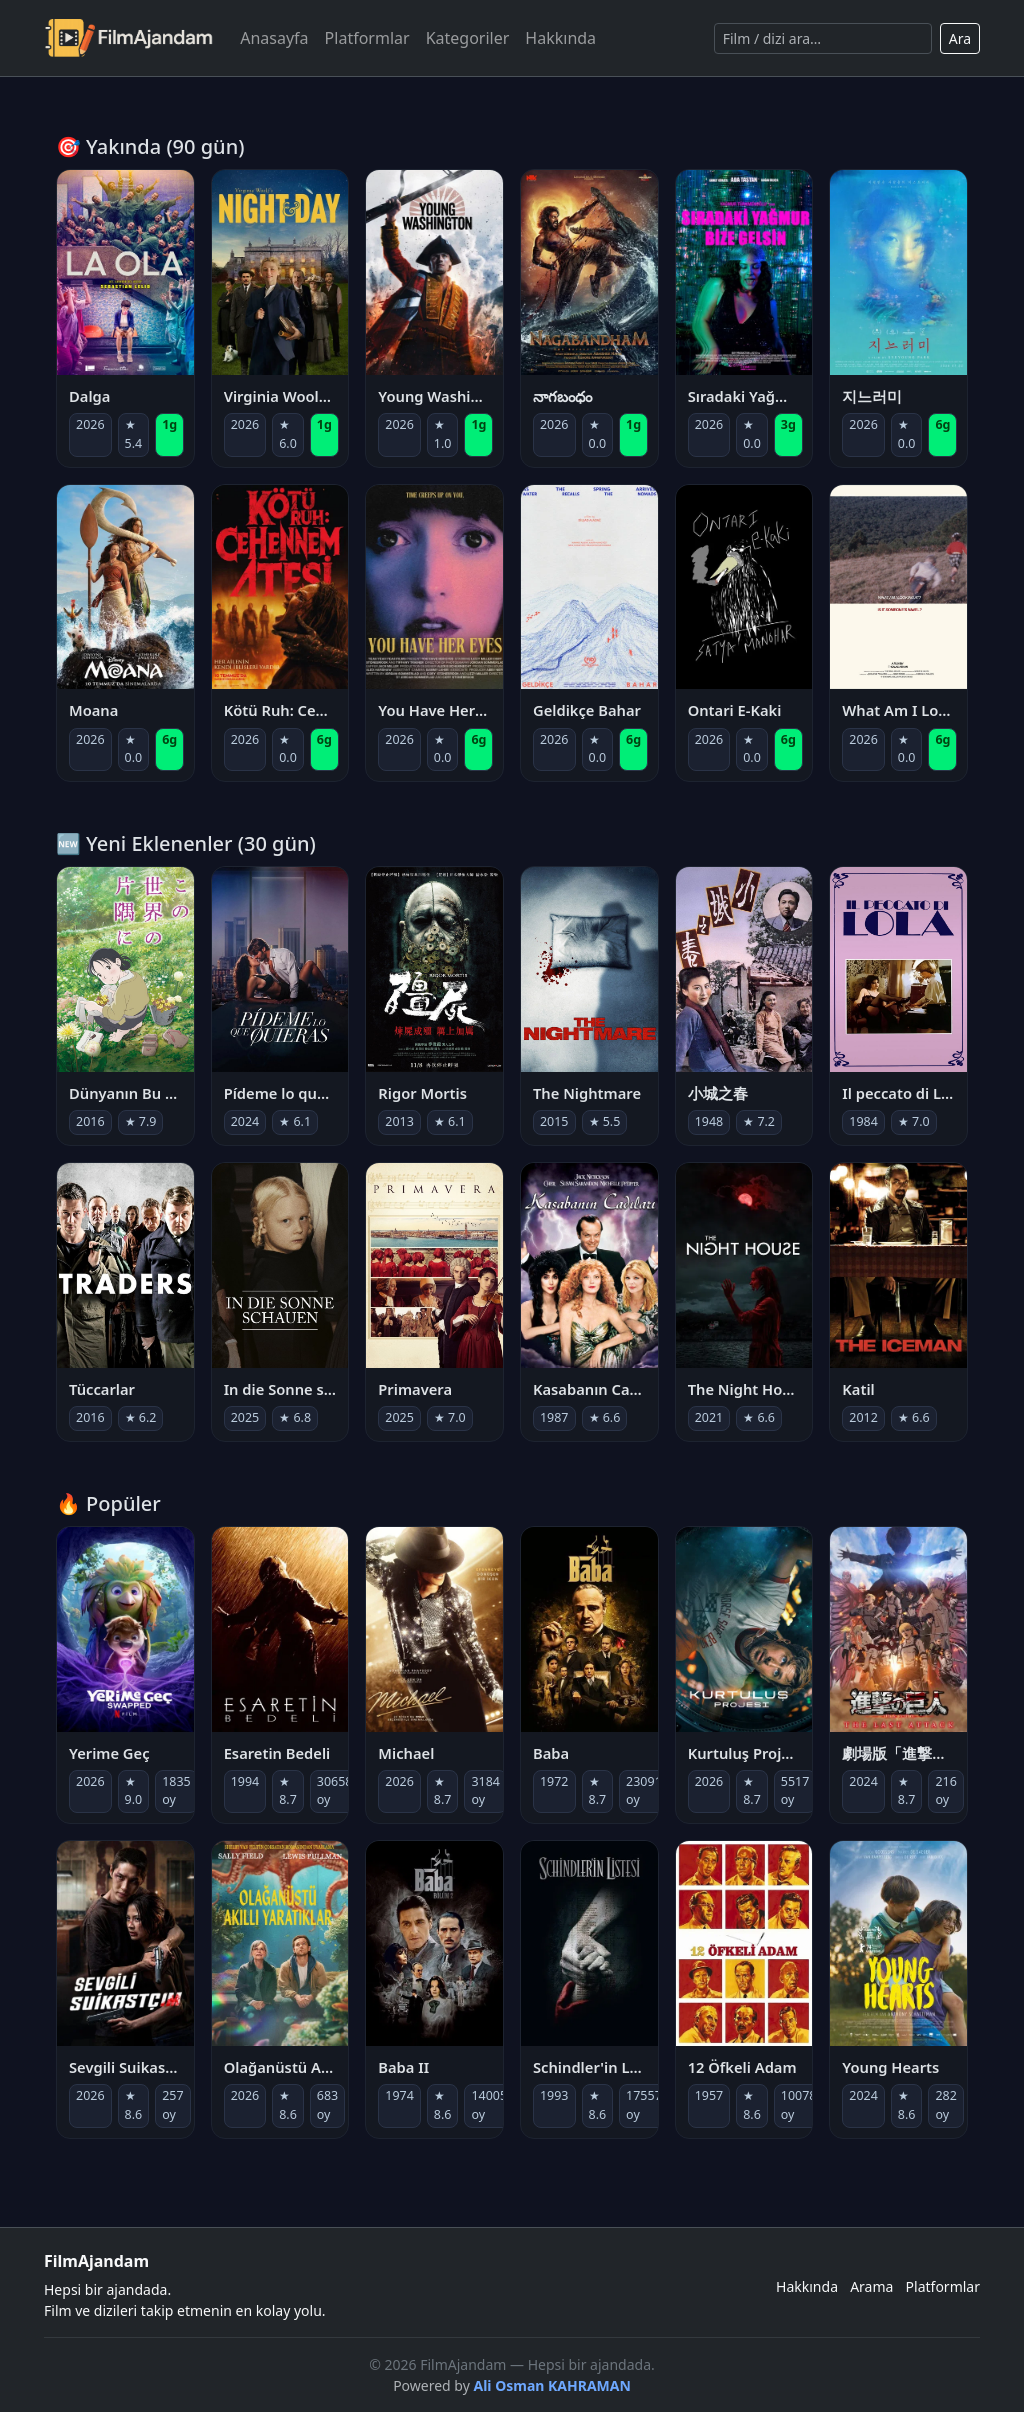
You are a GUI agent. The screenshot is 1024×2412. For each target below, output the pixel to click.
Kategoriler (468, 38)
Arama (871, 2286)
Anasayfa (274, 38)
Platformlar (367, 38)
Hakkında (560, 38)
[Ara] (823, 38)
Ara (960, 38)
